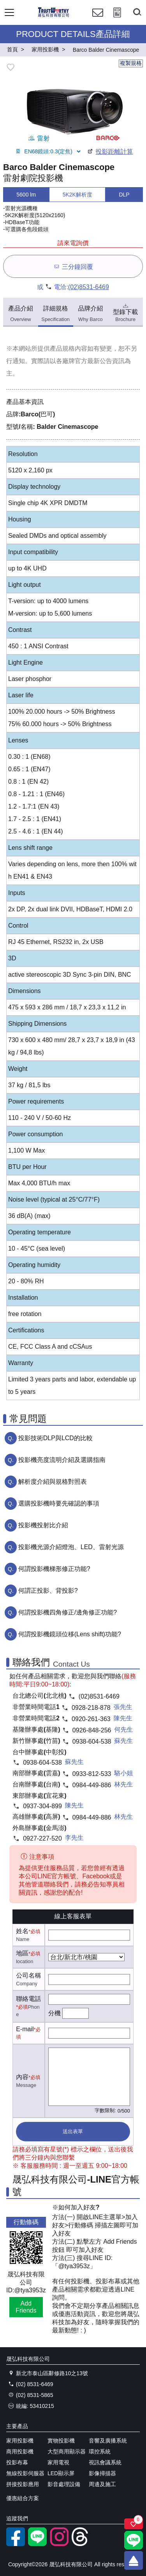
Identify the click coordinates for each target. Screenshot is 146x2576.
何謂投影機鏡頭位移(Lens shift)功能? (69, 1634)
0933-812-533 (91, 1774)
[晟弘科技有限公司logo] (53, 15)
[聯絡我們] (97, 19)
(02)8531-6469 (88, 287)
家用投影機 (19, 2440)
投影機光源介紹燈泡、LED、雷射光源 (71, 1547)
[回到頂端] (133, 2560)
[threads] (81, 2544)
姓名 (22, 1931)
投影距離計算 (109, 151)
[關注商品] (133, 2524)
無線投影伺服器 (25, 2473)
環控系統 (100, 2451)
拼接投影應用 (22, 2484)
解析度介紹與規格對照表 (52, 1481)
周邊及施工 (102, 2484)
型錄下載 (125, 312)
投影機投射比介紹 (43, 1525)
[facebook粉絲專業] (15, 2544)
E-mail (24, 2029)
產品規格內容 (68, 348)
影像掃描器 (102, 2473)
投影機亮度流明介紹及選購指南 (62, 1459)
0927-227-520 (42, 1838)
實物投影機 (61, 2440)
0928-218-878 (91, 1707)
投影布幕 (17, 2462)
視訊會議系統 (105, 2462)
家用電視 (58, 2462)
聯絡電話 (28, 1998)
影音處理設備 (63, 2484)
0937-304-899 (42, 1806)
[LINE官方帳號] (37, 2544)
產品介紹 (20, 314)
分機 (54, 2013)
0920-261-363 (91, 1719)
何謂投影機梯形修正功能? (54, 1568)
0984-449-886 (91, 1785)
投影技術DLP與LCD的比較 (55, 1438)
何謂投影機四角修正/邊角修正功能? (67, 1612)
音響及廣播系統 (108, 2440)
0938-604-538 (91, 1741)
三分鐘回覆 (73, 266)
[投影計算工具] (117, 19)
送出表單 (73, 2131)
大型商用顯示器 (66, 2451)
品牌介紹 (90, 314)
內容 (22, 2077)
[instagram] (59, 2544)
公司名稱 (28, 1975)
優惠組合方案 (22, 2498)
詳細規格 (55, 314)
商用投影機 (19, 2451)
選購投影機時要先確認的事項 (58, 1503)
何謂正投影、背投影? (48, 1590)
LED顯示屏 (60, 2473)
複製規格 (131, 63)
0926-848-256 (91, 1730)
